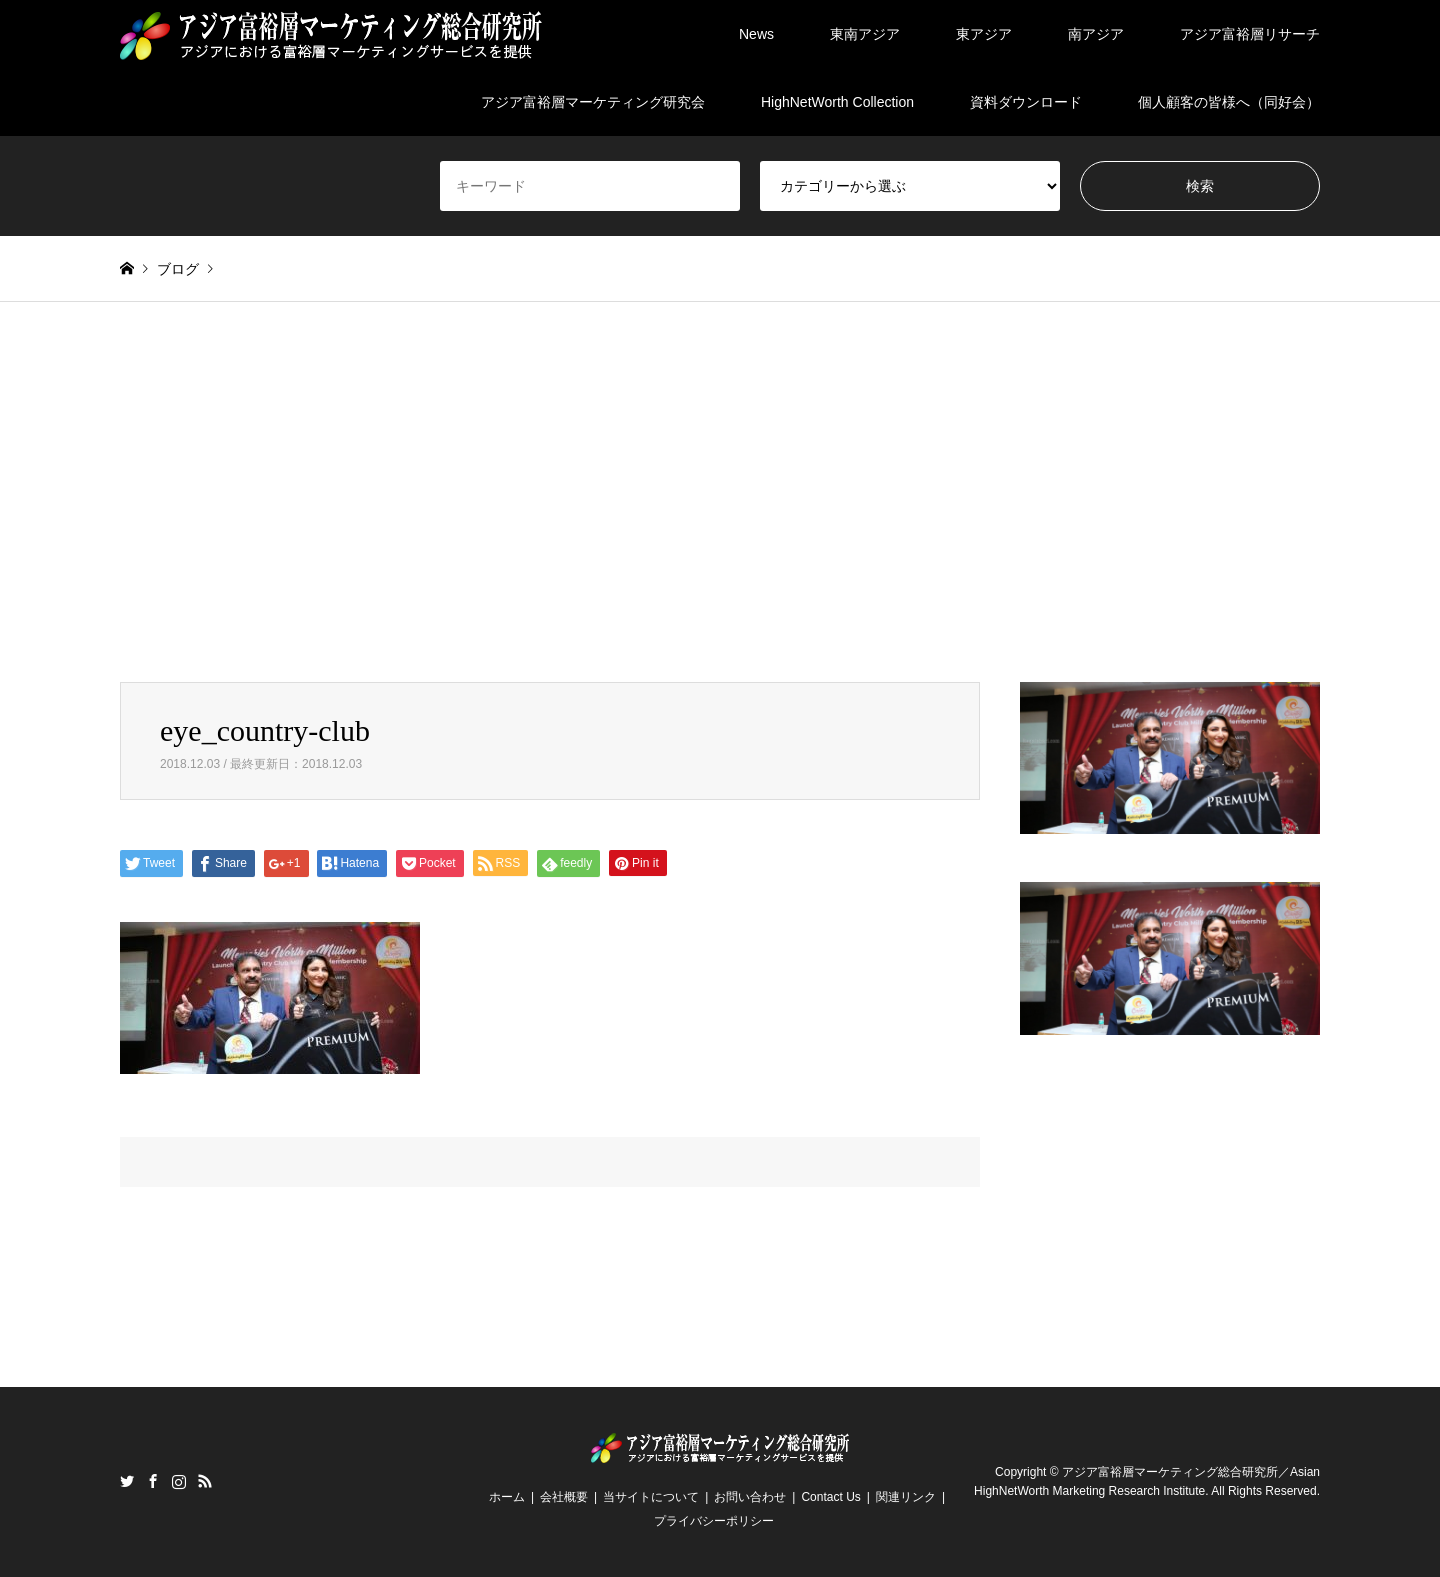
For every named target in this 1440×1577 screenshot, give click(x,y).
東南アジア (865, 34)
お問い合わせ (750, 1497)
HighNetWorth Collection (837, 102)
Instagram (179, 1481)
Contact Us (830, 1497)
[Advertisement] (720, 492)
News (756, 34)
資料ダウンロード (1026, 102)
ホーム (507, 1497)
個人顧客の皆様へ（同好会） (1229, 102)
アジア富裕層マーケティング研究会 (593, 102)
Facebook (153, 1481)
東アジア (984, 34)
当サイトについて (651, 1497)
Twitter (127, 1481)
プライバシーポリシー (714, 1521)
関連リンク (906, 1497)
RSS (205, 1481)
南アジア (1096, 34)
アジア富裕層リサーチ (1250, 34)
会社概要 (564, 1497)
